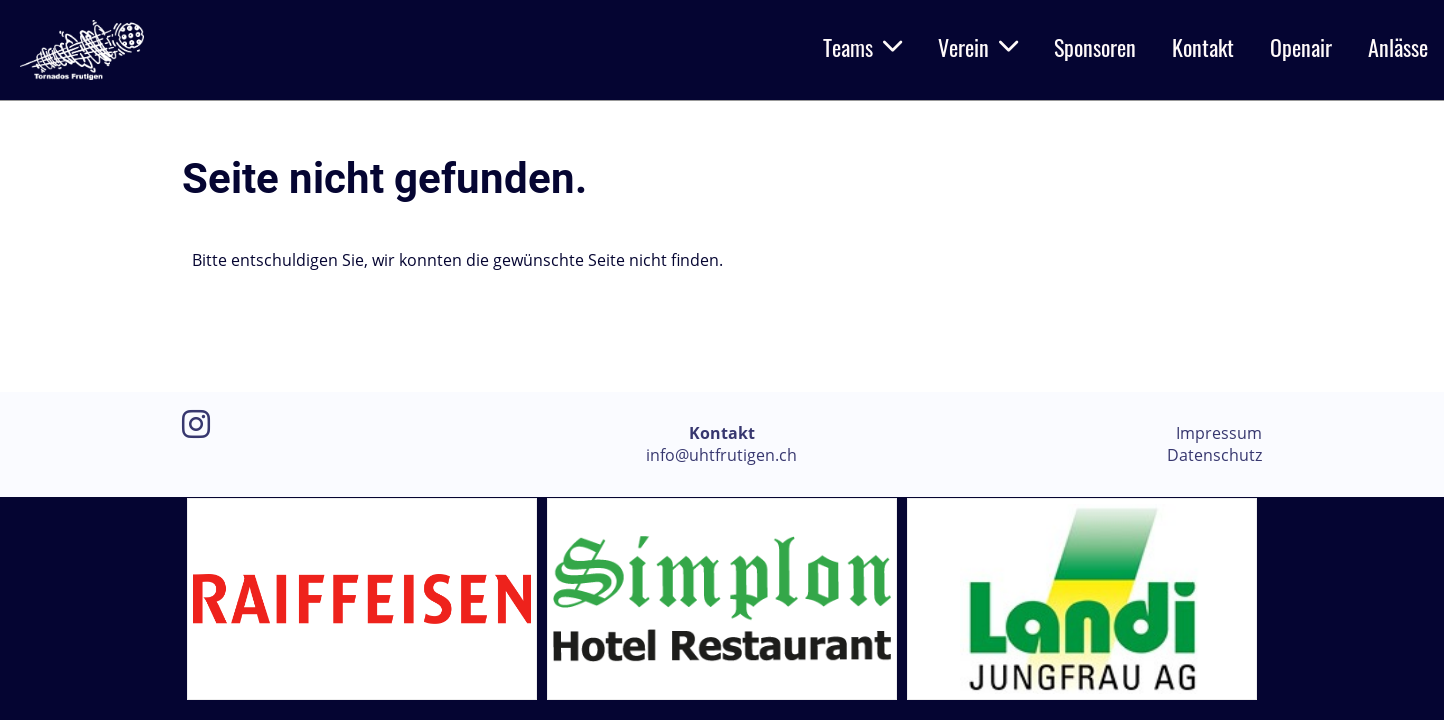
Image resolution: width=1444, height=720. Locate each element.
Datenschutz (1214, 455)
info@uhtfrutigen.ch (721, 455)
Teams (862, 47)
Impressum (1219, 433)
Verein (978, 47)
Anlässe (1398, 47)
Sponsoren (1095, 47)
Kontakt (1203, 47)
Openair (1301, 47)
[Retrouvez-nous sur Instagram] (196, 423)
